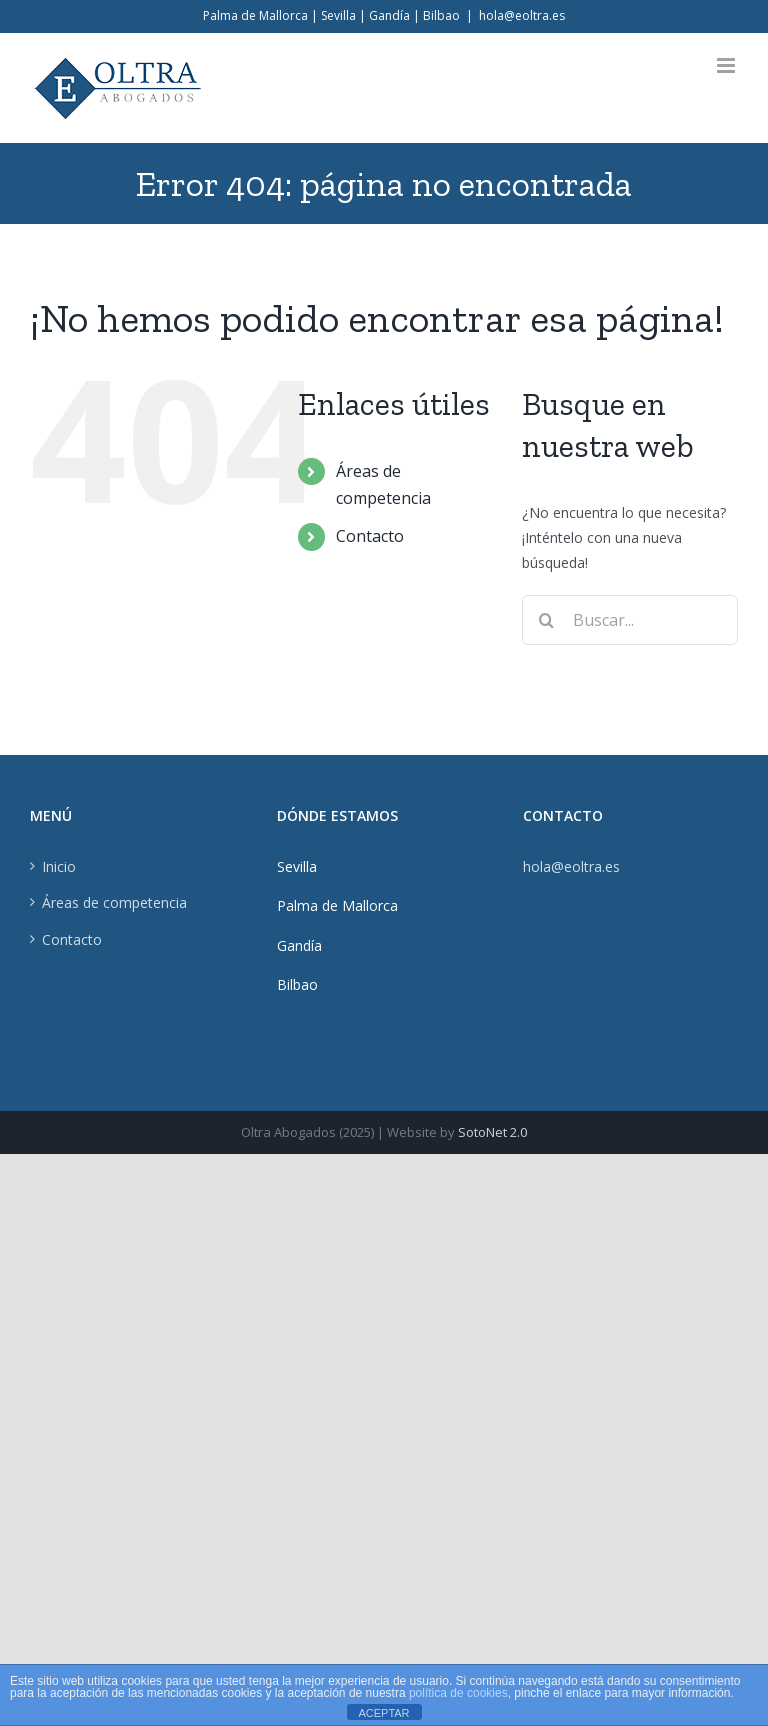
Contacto (370, 536)
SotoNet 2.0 (492, 1132)
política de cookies (458, 1693)
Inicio (59, 866)
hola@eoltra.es (522, 15)
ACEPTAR (383, 1713)
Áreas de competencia (114, 902)
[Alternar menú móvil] (727, 65)
